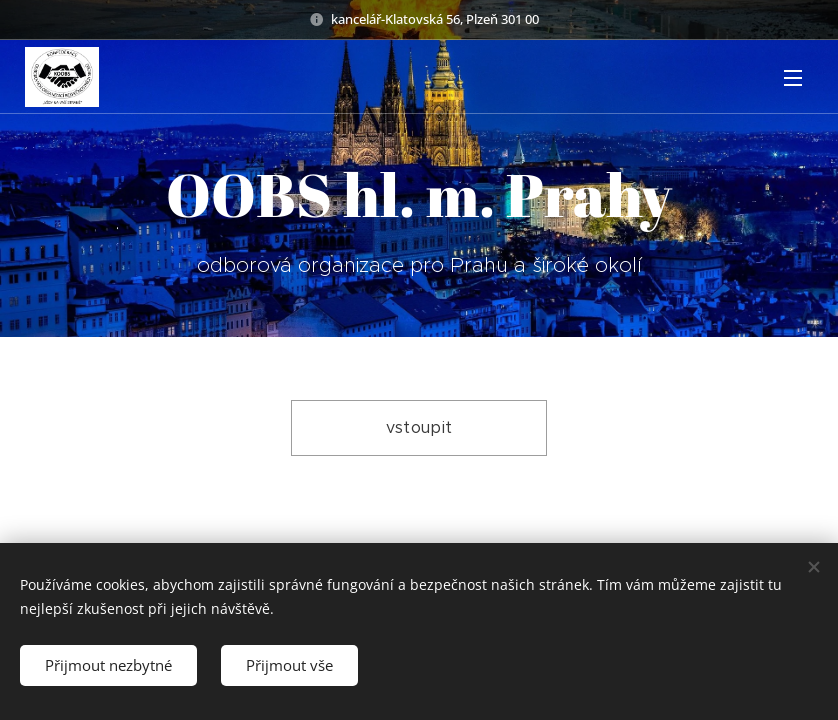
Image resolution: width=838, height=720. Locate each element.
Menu (793, 78)
